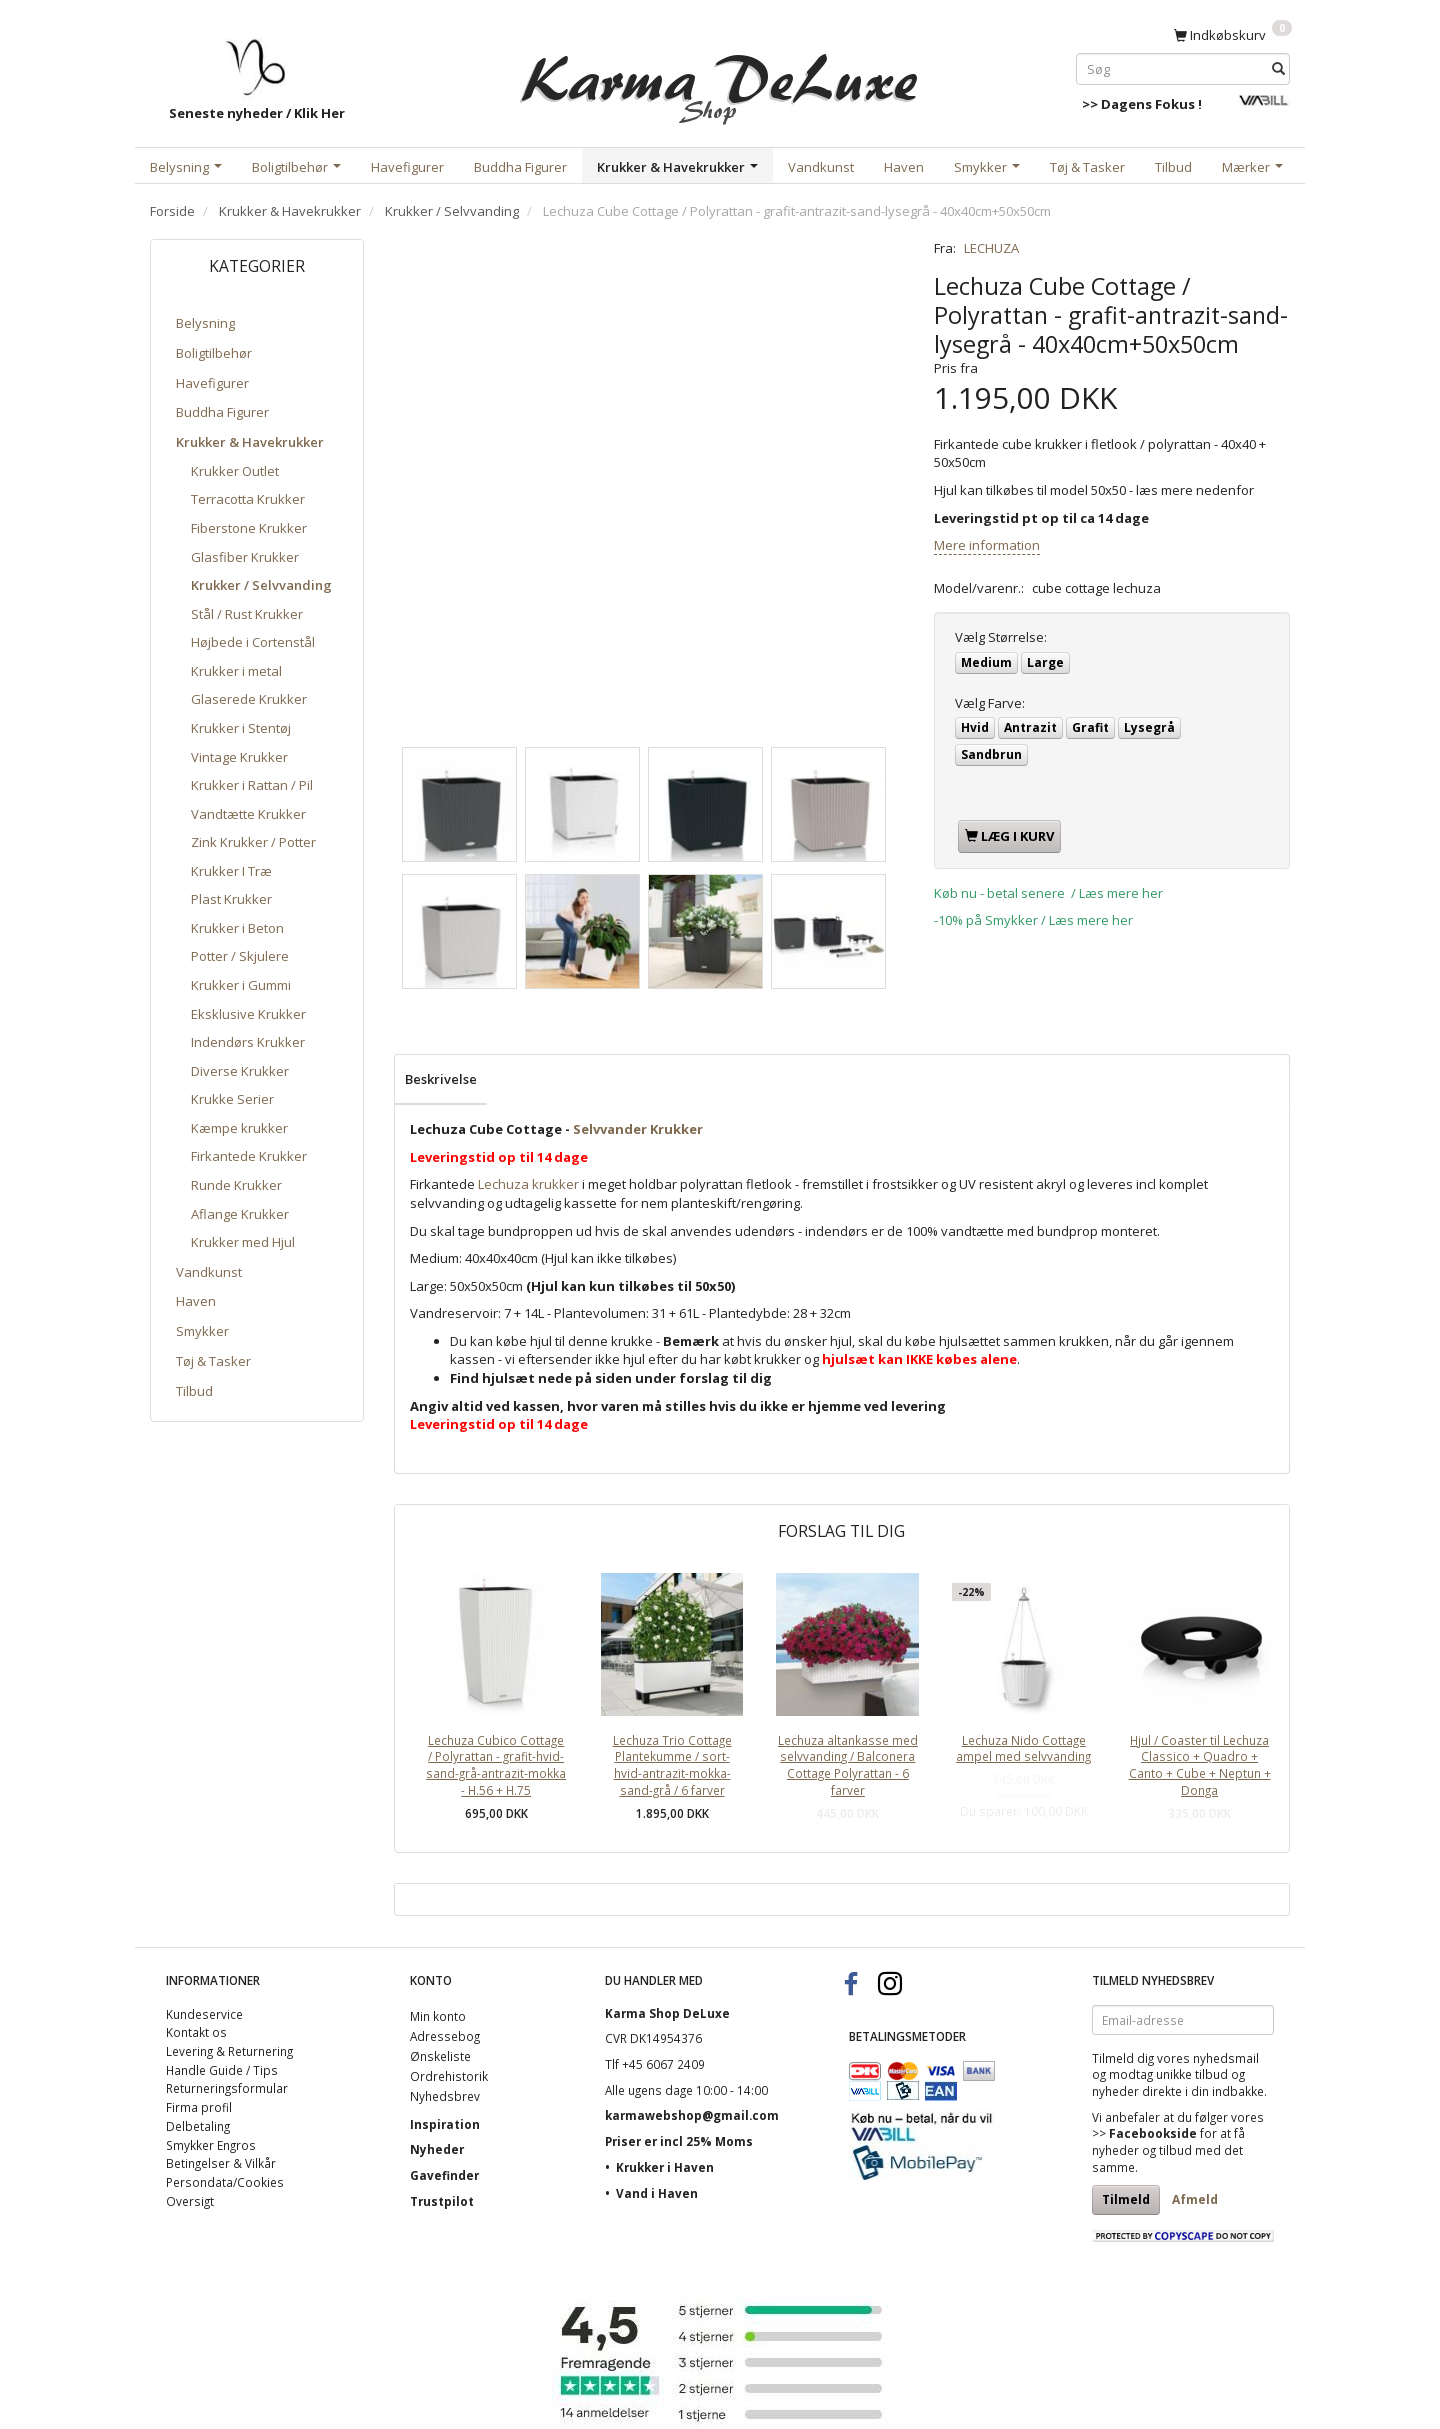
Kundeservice (204, 2014)
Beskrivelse (441, 1079)
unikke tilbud (1192, 2074)
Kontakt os (196, 2032)
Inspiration (445, 2124)
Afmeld (1195, 2199)
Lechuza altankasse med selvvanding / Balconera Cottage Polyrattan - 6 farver (848, 1765)
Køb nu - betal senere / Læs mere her (1048, 893)
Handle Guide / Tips (222, 2070)
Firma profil (199, 2107)
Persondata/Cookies (225, 2182)
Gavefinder (444, 2175)
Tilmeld (1126, 2199)
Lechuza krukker (528, 1184)
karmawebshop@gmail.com (692, 2115)
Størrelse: (1001, 637)
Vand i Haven (657, 2193)
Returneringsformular (227, 2088)
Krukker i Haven (665, 2167)
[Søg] (1278, 68)
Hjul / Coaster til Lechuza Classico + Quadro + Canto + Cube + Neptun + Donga (1200, 1765)
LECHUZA (991, 248)
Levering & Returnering (229, 2051)
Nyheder (437, 2149)
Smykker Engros (211, 2145)
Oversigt (190, 2201)
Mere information (987, 545)
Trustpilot (442, 2201)
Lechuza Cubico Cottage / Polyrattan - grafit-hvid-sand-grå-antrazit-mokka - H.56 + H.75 (496, 1765)
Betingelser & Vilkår (221, 2163)
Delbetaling (198, 2126)
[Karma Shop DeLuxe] (720, 78)
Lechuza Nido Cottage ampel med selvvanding (1023, 1748)
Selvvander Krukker (638, 1129)
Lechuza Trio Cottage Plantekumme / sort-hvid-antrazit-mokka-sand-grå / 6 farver (672, 1765)
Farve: (990, 703)
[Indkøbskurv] (1233, 34)
